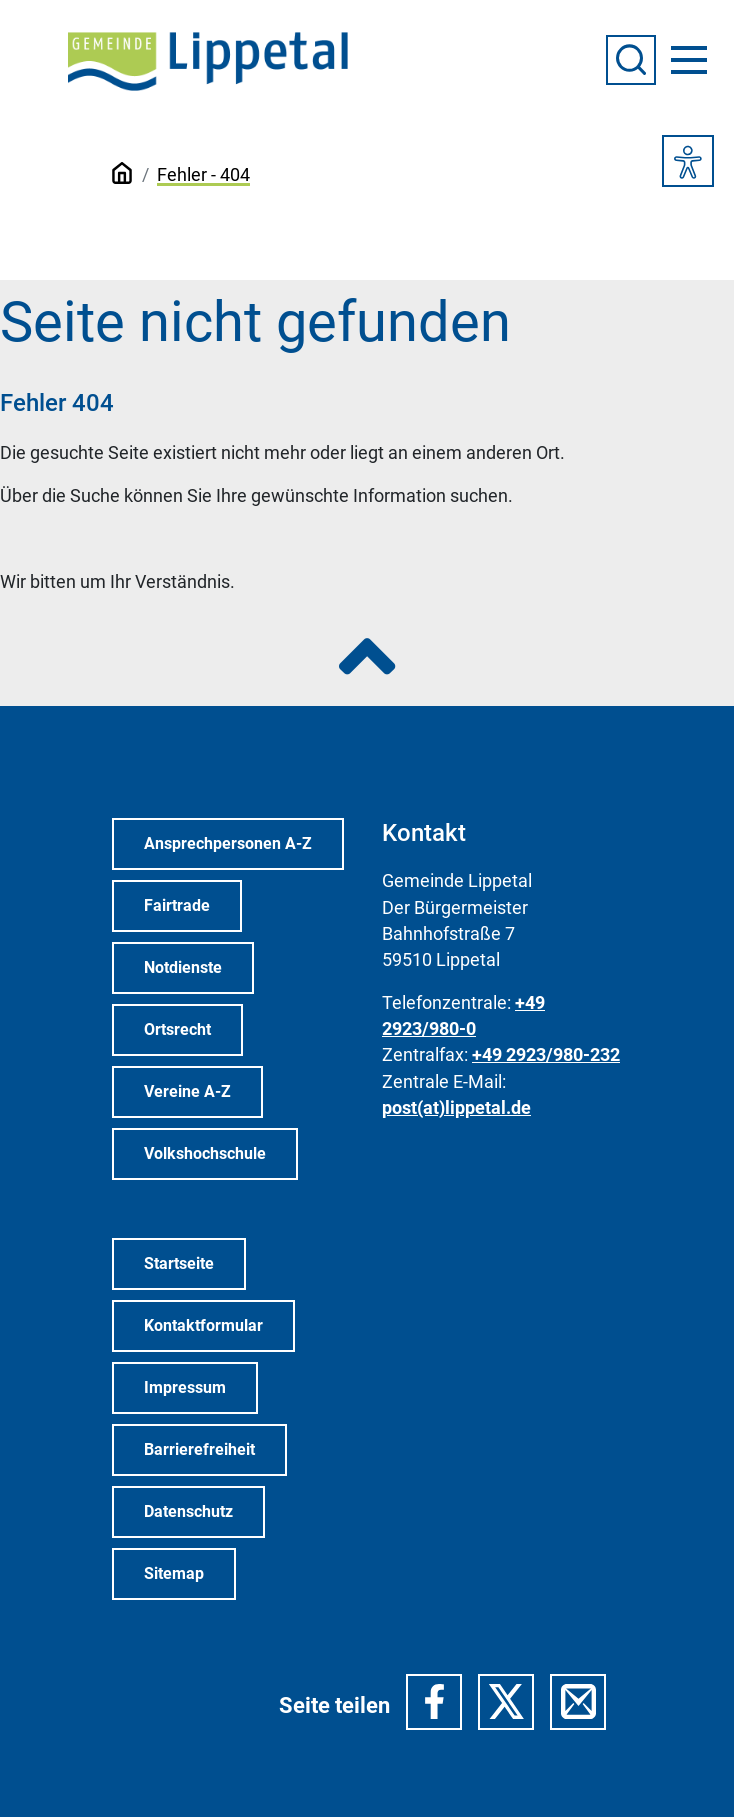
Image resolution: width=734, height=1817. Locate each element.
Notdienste (183, 967)
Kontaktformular (203, 1325)
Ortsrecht (177, 1029)
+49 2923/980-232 (546, 1055)
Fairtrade (177, 905)
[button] (434, 1702)
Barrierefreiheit (199, 1449)
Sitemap (174, 1573)
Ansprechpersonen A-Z (228, 843)
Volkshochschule (205, 1153)
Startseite (179, 1263)
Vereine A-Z (187, 1091)
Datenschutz (188, 1511)
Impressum (185, 1387)
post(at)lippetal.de (456, 1108)
